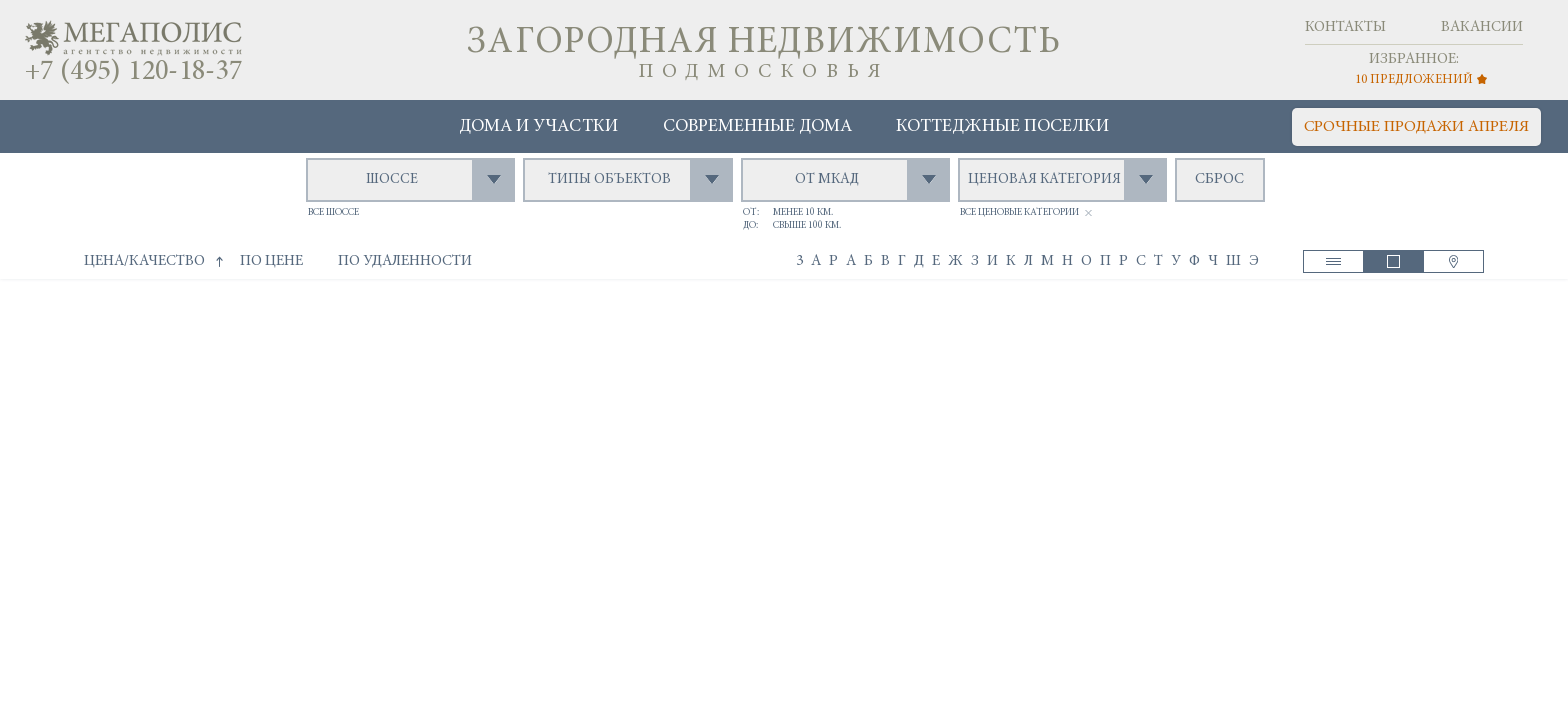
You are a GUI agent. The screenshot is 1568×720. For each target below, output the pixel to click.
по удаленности (405, 261)
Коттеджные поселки (1002, 127)
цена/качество (144, 261)
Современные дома (757, 127)
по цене (271, 261)
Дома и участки (538, 127)
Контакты (1345, 27)
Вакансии (1482, 27)
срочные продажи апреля (1416, 127)
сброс (1219, 179)
